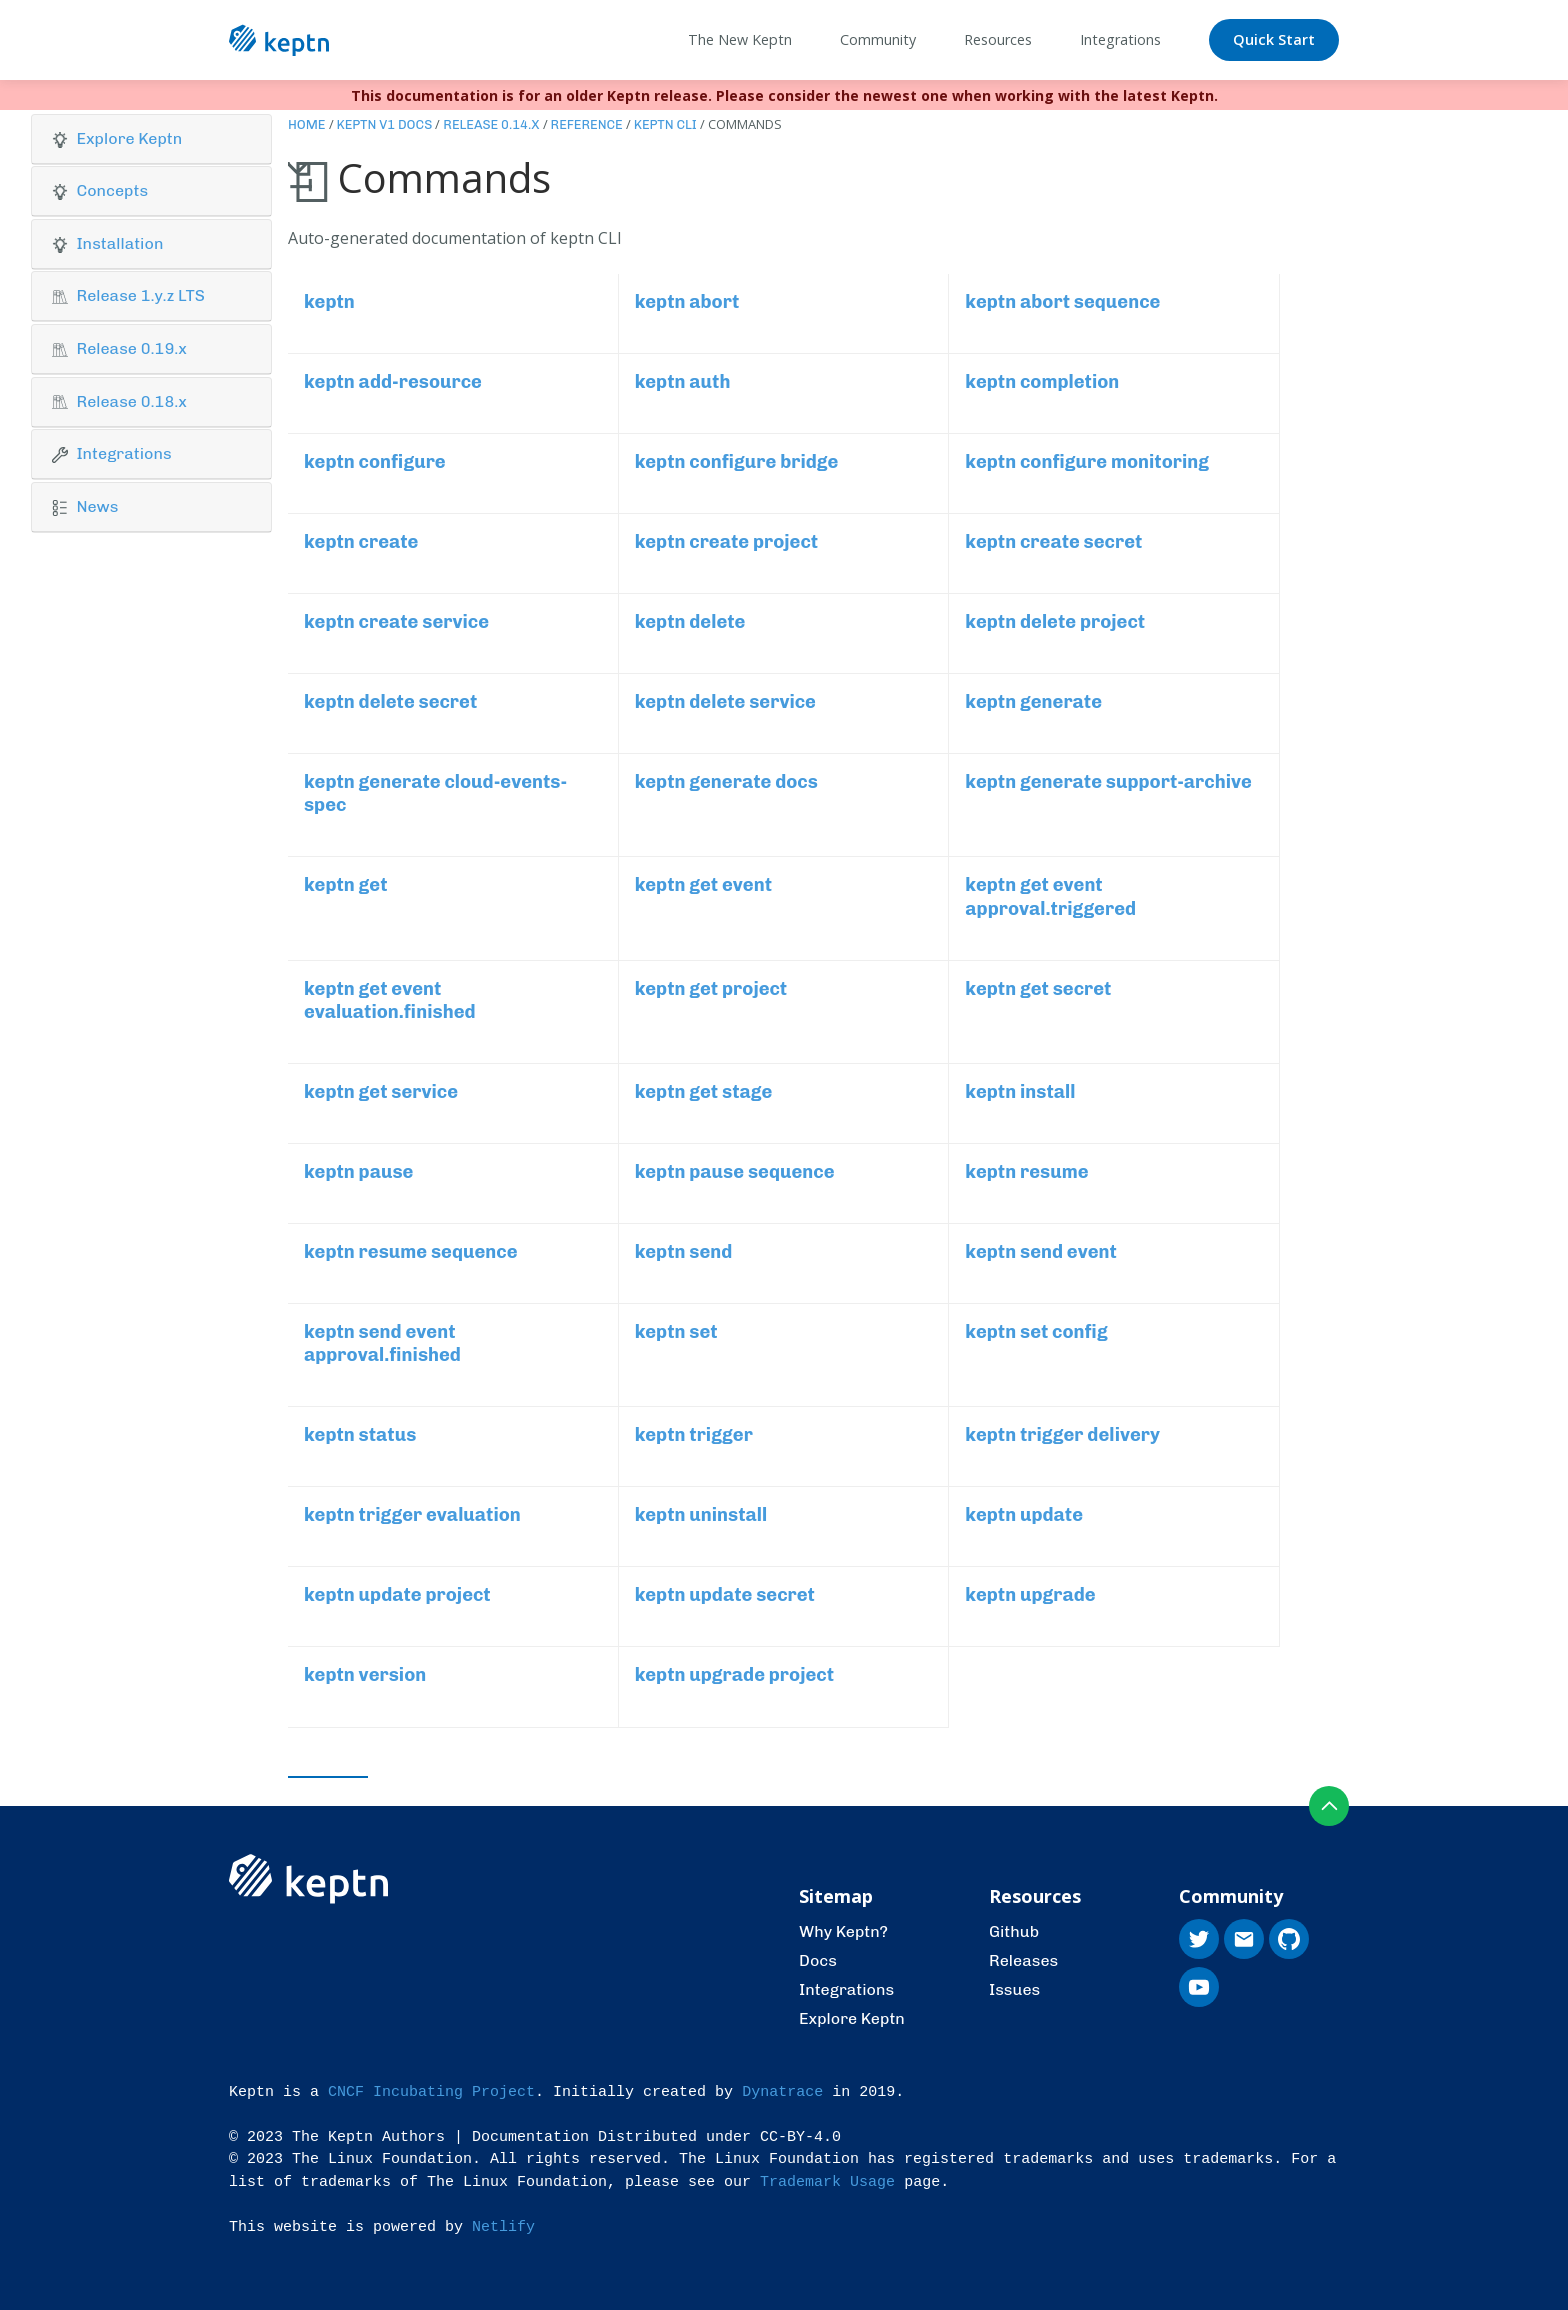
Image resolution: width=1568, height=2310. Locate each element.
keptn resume (1026, 1172)
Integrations (846, 1989)
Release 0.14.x (491, 124)
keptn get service (381, 1092)
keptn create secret (1053, 542)
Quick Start (1274, 39)
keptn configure (375, 462)
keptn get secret (1038, 989)
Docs (818, 1960)
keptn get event (703, 885)
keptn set (676, 1332)
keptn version (365, 1675)
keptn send (684, 1252)
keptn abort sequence (1062, 302)
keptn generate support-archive (1108, 782)
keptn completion (1042, 382)
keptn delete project (1055, 622)
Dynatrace (782, 2092)
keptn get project (711, 989)
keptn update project (397, 1595)
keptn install (1020, 1092)
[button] (151, 139)
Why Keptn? (843, 1931)
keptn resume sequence (411, 1252)
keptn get (346, 885)
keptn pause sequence (735, 1172)
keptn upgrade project (734, 1675)
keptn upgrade (1030, 1595)
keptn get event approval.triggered (1050, 896)
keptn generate (1033, 702)
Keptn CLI (665, 124)
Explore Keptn (852, 2018)
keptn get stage (704, 1092)
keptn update (1024, 1515)
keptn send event (1041, 1252)
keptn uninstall (701, 1515)
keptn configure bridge (737, 462)
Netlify (503, 2227)
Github (1014, 1931)
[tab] (151, 139)
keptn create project (726, 542)
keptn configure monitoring (1087, 462)
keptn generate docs (726, 782)
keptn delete (690, 622)
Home (307, 124)
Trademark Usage (827, 2182)
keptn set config (1036, 1332)
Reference (587, 124)
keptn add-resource (393, 382)
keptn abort (687, 302)
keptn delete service (725, 702)
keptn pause (358, 1172)
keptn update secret (725, 1595)
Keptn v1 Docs (385, 124)
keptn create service (396, 622)
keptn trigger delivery (1062, 1435)
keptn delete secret (390, 702)
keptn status (360, 1435)
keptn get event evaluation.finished (390, 1000)
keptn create (361, 542)
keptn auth (683, 382)
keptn (329, 302)
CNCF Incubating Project (431, 2092)
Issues (1014, 1989)
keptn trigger (694, 1435)
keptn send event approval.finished (382, 1343)
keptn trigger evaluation (412, 1515)
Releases (1023, 1960)
